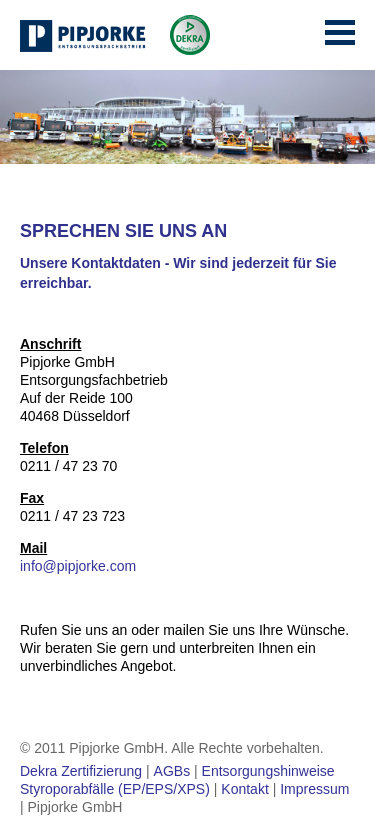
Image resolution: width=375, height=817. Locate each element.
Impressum (314, 789)
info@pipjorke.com (78, 566)
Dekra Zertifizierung (81, 771)
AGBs (172, 771)
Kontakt (244, 789)
